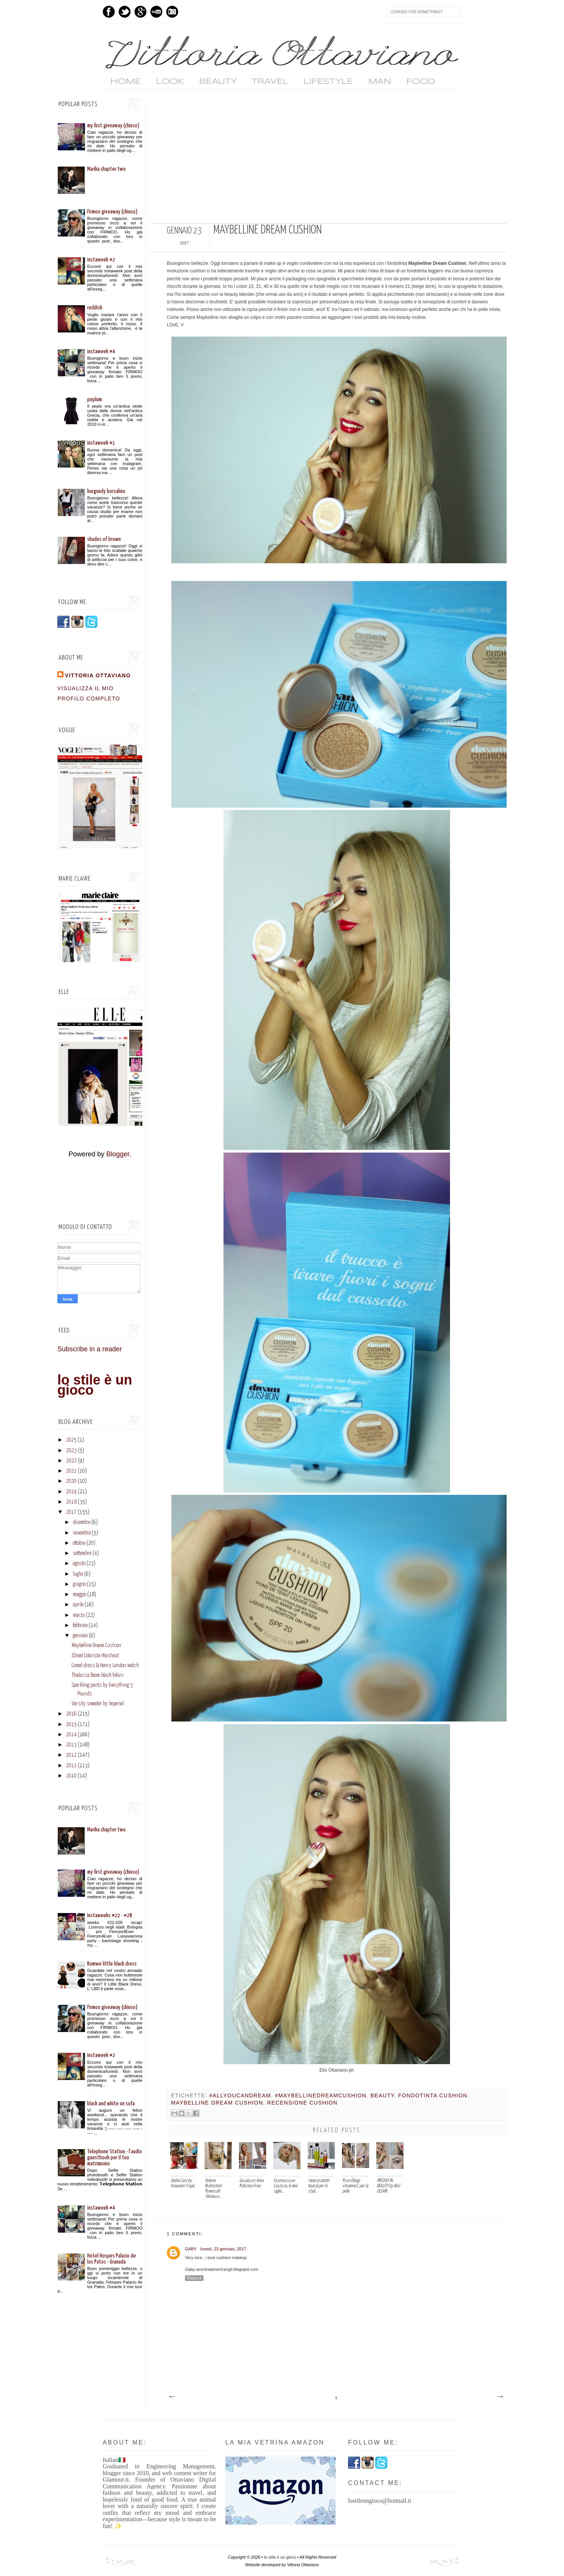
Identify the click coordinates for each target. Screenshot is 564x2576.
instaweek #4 (101, 351)
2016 (71, 1714)
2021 (71, 1471)
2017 (71, 1512)
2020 (71, 1481)
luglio (78, 1574)
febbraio (80, 1625)
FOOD (420, 81)
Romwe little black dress (112, 1964)
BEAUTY (218, 81)
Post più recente (172, 2397)
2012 (71, 1755)
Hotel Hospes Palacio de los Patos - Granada (111, 2259)
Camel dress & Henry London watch (105, 1665)
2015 (71, 1724)
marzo (79, 1615)
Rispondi (194, 2278)
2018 (71, 1502)
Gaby (191, 2249)
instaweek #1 (101, 443)
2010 (71, 1776)
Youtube (156, 12)
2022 (71, 1460)
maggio (79, 1594)
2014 (71, 1734)
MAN (379, 81)
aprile (78, 1604)
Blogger (117, 1154)
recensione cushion (302, 2103)
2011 (71, 1765)
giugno (79, 1584)
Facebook (109, 12)
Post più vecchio (500, 2397)
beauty (382, 2095)
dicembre (81, 1522)
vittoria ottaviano (98, 675)
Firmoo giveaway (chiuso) (112, 212)
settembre (82, 1553)
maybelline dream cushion (217, 2103)
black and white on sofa (111, 2103)
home (125, 81)
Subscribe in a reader (89, 1349)
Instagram (172, 12)
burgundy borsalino (106, 491)
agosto (79, 1563)
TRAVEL (270, 81)
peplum (94, 399)
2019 (71, 1491)
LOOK (170, 81)
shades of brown (104, 539)
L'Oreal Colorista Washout (95, 1655)
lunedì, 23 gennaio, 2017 (223, 2249)
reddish (94, 308)
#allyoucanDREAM (240, 2095)
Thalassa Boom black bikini (97, 1675)
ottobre (79, 1543)
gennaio (80, 1635)
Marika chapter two (106, 169)
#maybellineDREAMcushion (321, 2095)
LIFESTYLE (328, 81)
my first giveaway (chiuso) (113, 125)
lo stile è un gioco (94, 1385)
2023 (71, 1450)
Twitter (125, 12)
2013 (71, 1745)
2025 (71, 1440)
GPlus (140, 12)
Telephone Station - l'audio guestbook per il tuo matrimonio (114, 2157)
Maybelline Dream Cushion (96, 1645)
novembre (82, 1533)
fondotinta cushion (432, 2095)
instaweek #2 (101, 260)
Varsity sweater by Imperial (98, 1703)
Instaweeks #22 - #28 (109, 1915)
